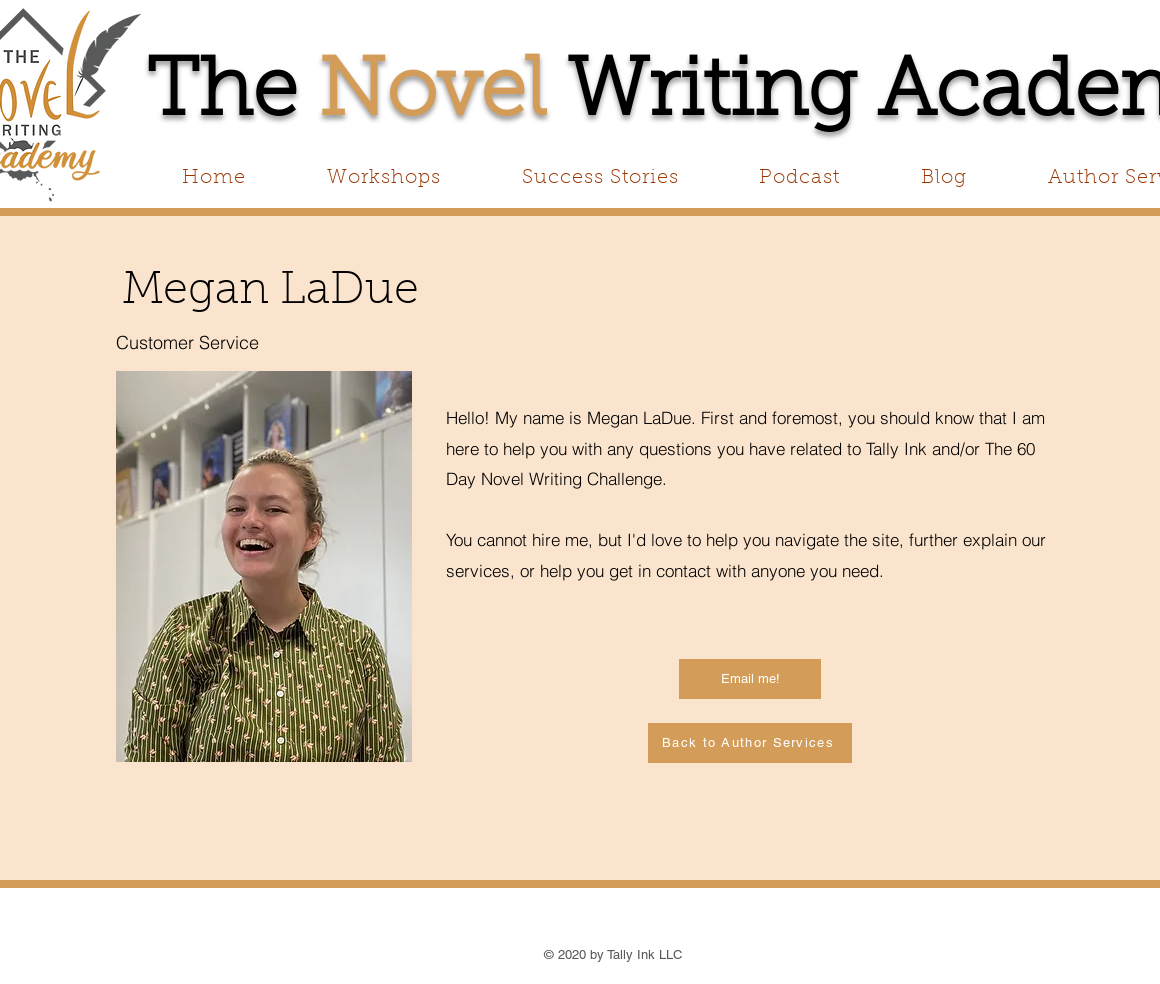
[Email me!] (750, 679)
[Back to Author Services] (750, 743)
